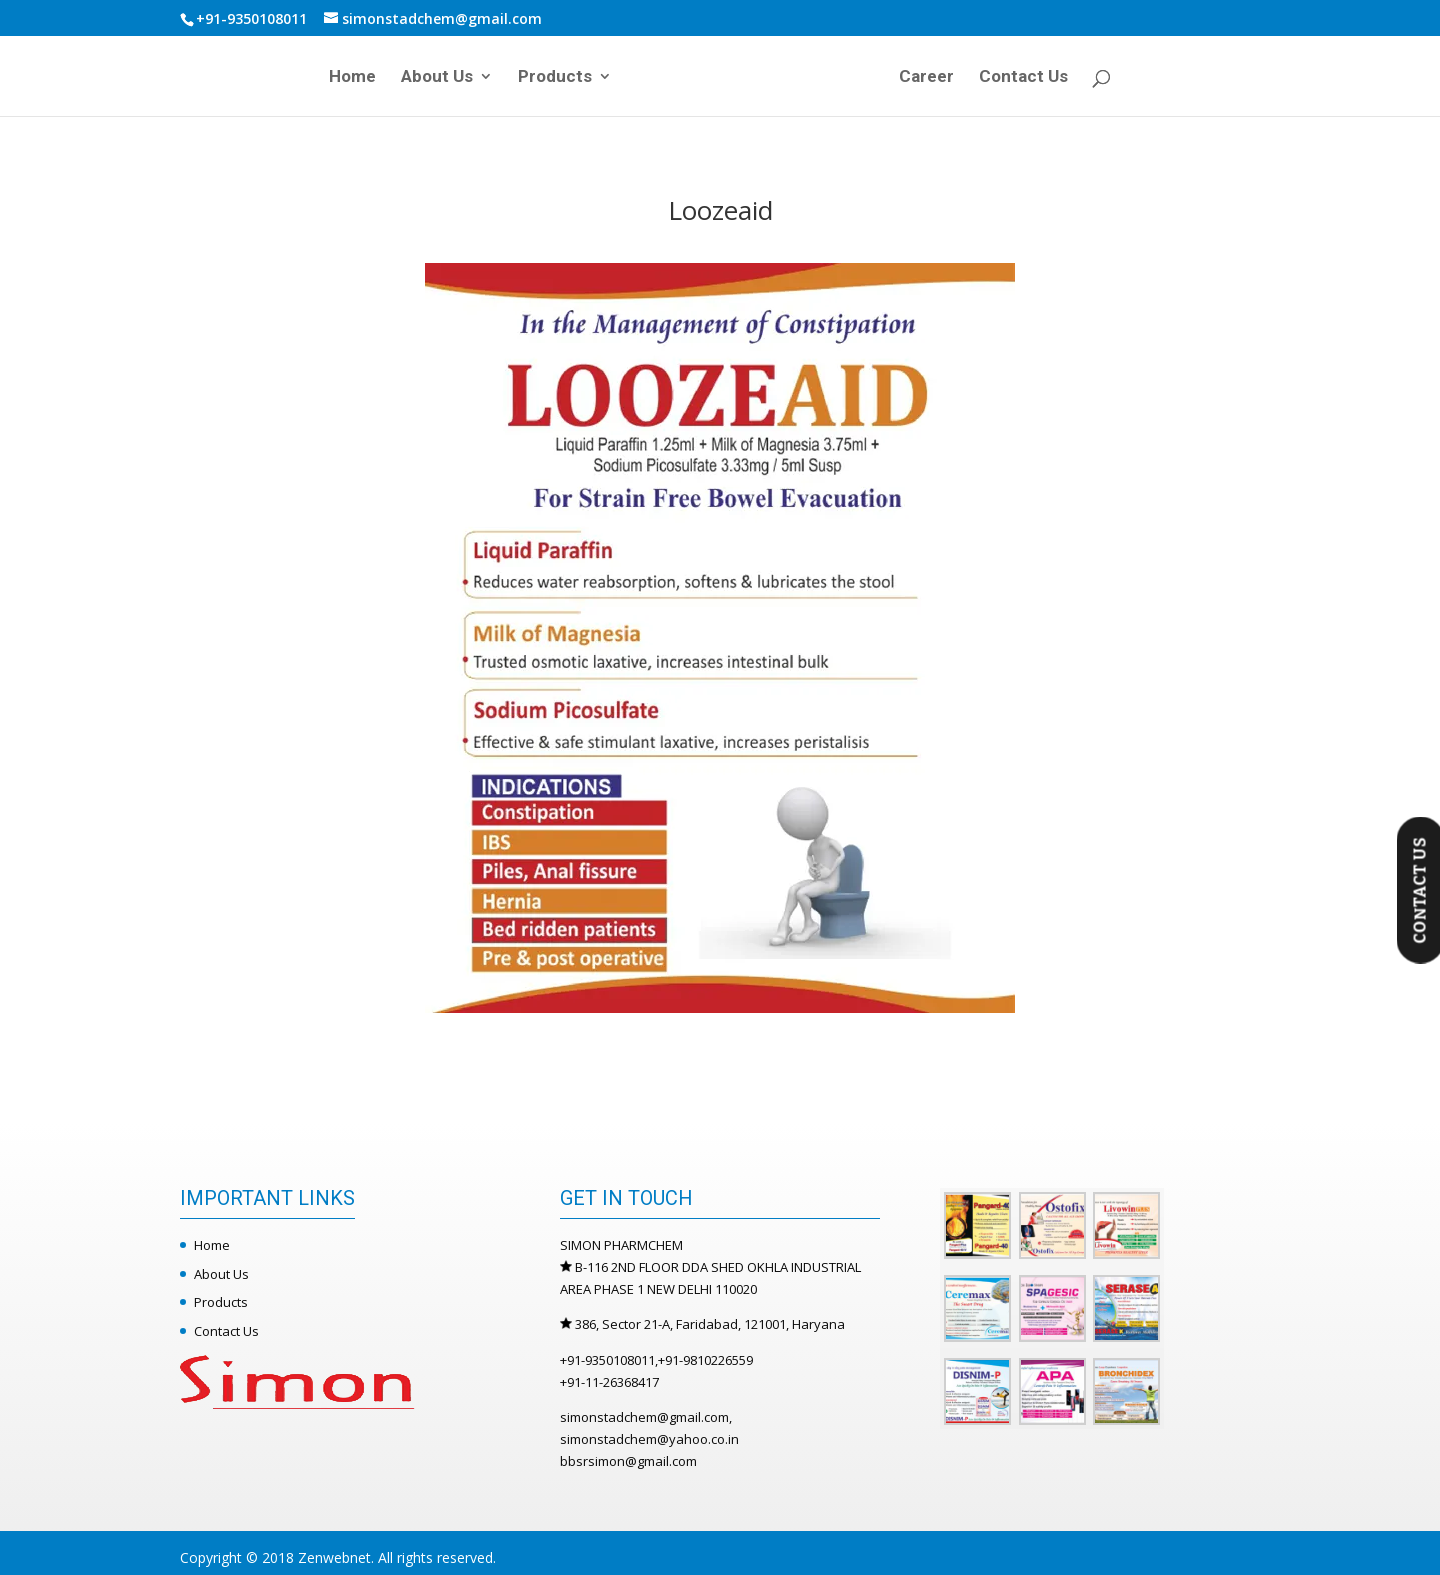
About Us (437, 77)
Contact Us (1023, 77)
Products (555, 77)
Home (352, 77)
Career (926, 77)
